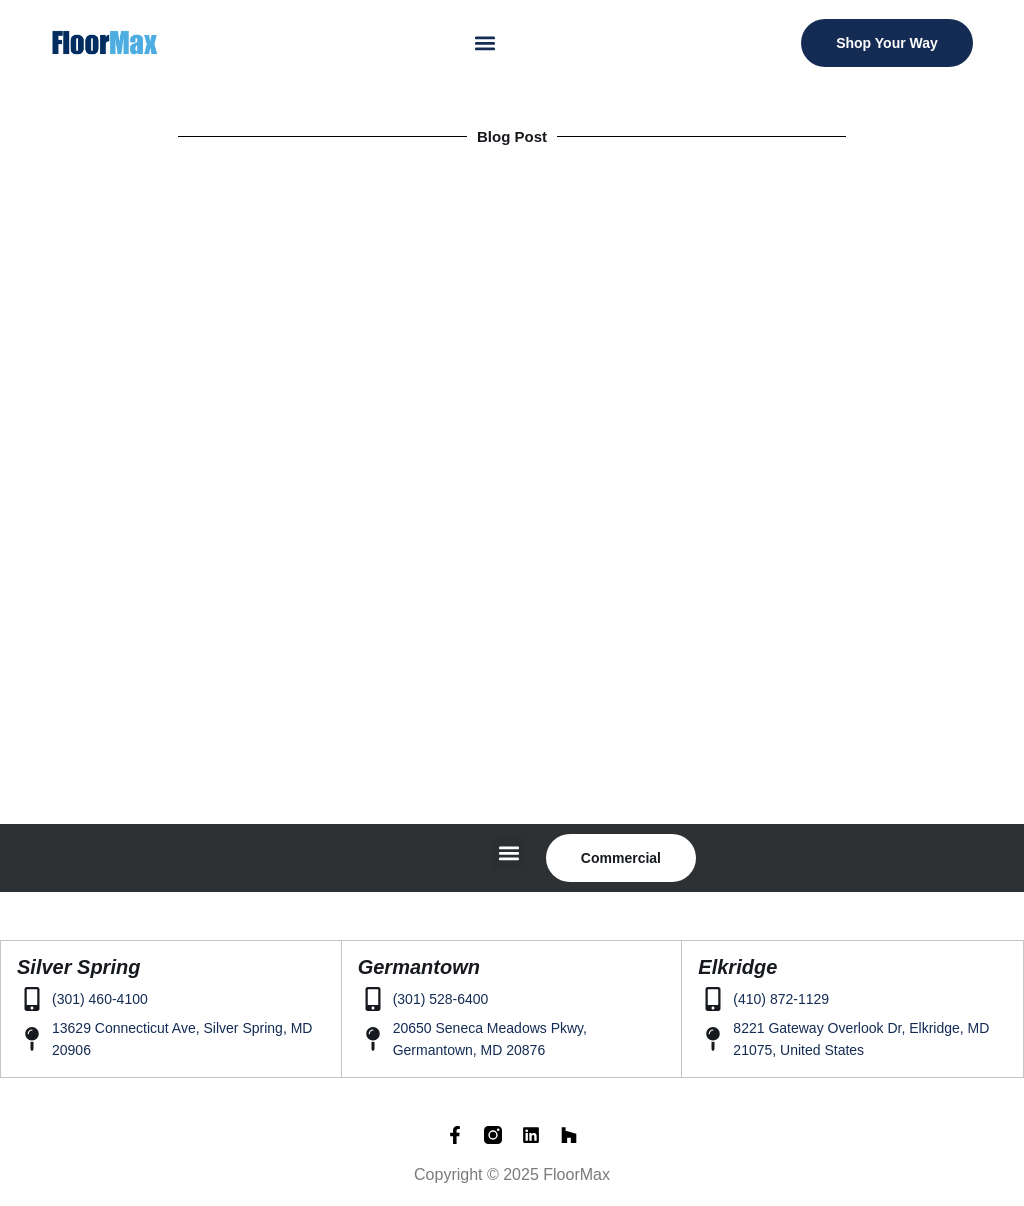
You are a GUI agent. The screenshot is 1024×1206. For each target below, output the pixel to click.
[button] (485, 42)
